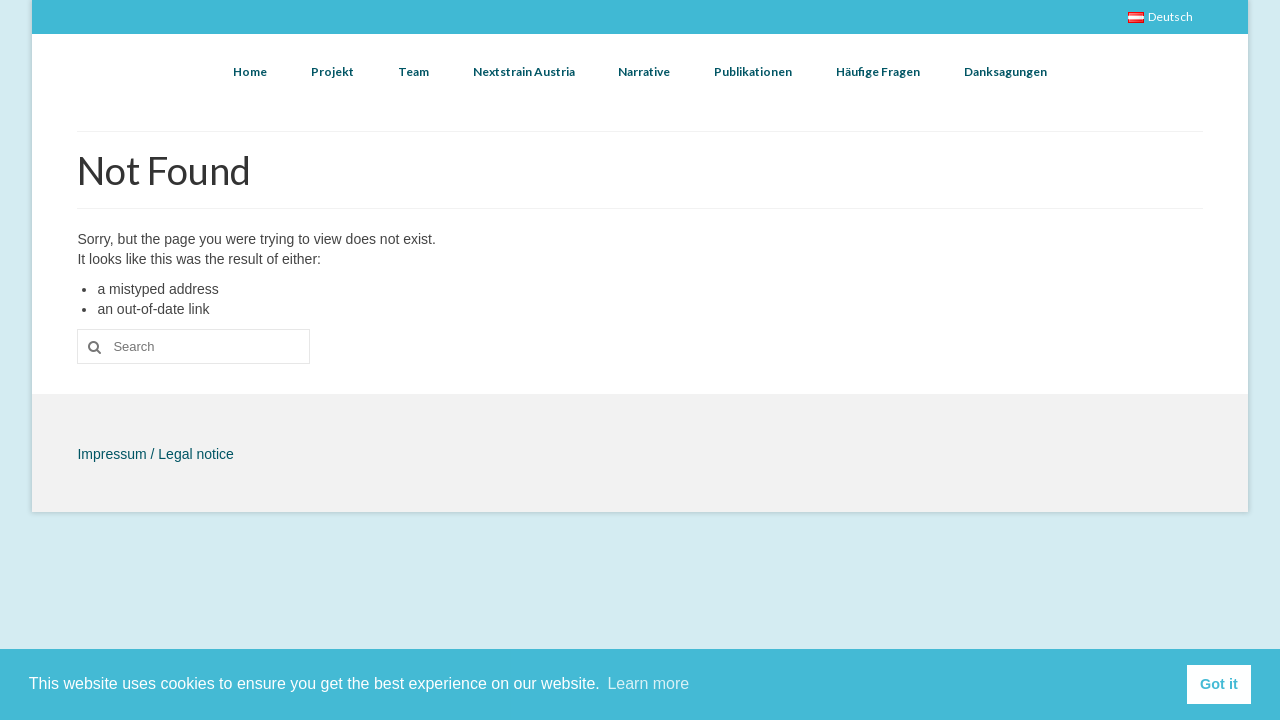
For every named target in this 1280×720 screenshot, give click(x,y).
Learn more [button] (648, 683)
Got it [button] (1219, 684)
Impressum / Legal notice (155, 454)
